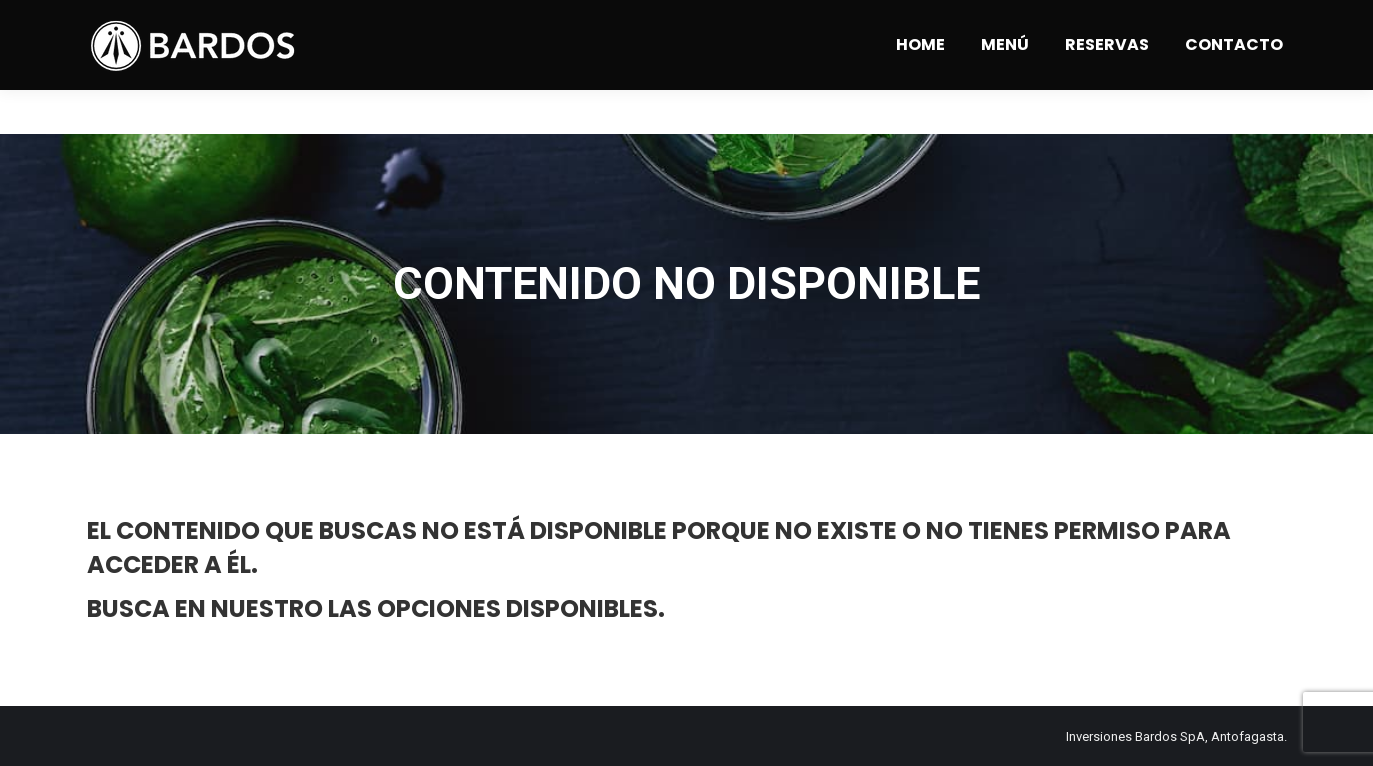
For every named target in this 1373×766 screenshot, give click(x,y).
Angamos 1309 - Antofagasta (310, 22)
